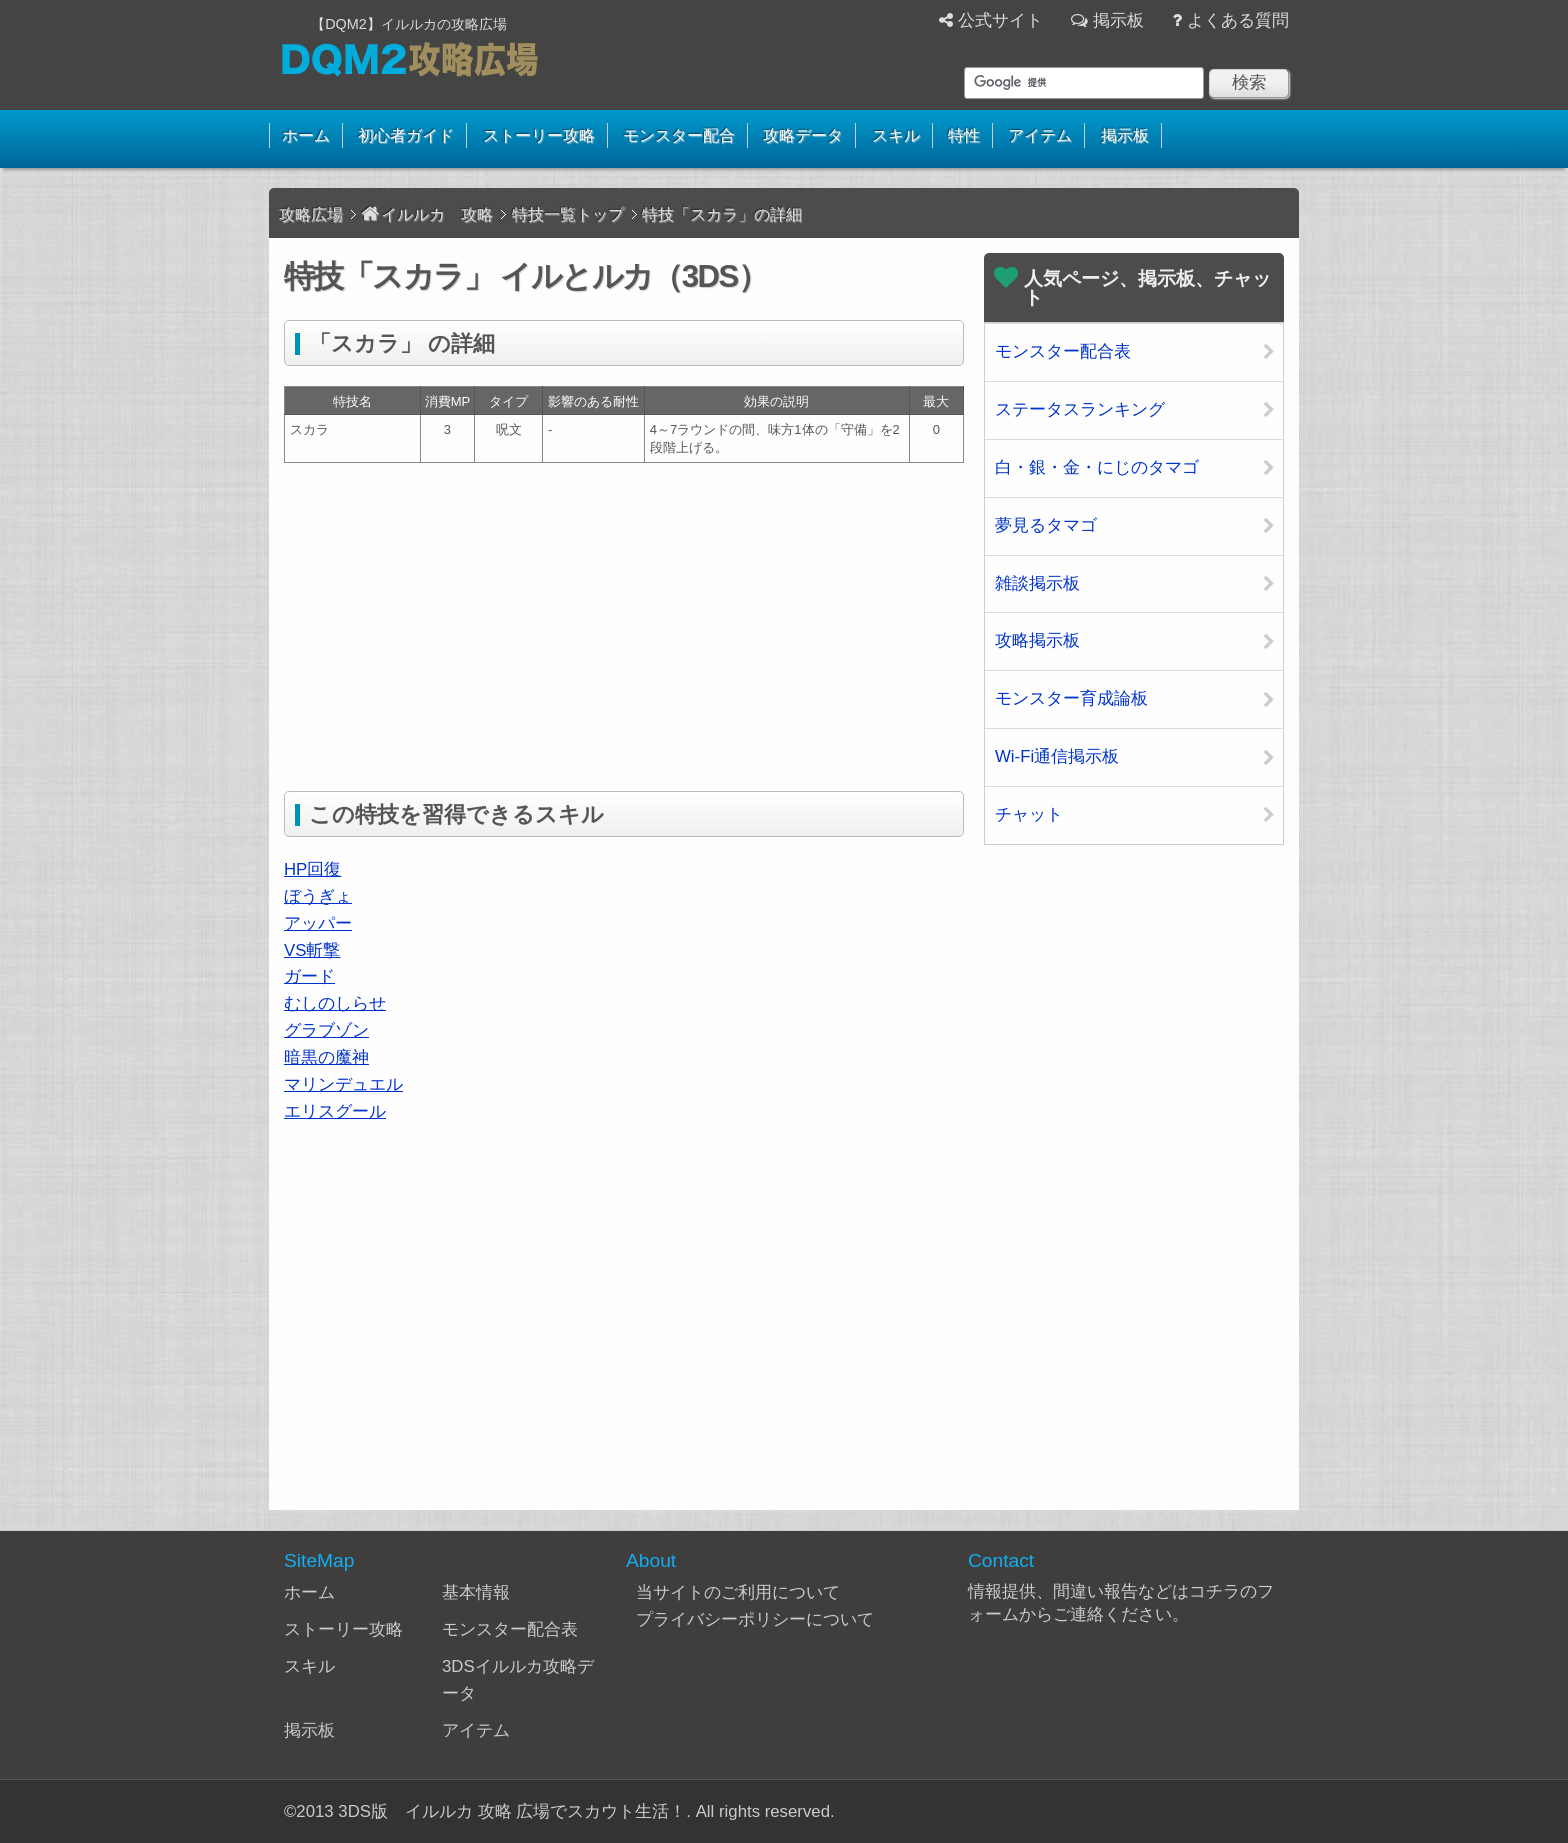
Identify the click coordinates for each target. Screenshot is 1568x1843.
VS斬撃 (312, 950)
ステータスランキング (1080, 409)
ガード (309, 976)
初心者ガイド (406, 135)
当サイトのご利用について (738, 1592)
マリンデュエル (343, 1084)
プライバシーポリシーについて (755, 1619)
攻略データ (803, 135)
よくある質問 (1238, 20)
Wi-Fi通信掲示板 (1057, 756)
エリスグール (335, 1111)
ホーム (306, 135)
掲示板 (1118, 20)
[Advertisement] (452, 623)
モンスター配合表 (1063, 351)
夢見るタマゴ (1046, 525)
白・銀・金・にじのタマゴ (1097, 467)
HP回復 (312, 869)
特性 (964, 135)
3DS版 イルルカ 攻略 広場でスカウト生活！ (512, 1811)
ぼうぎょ (318, 896)
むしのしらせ (335, 1003)
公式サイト (1000, 20)
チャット (1029, 814)
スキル (896, 135)
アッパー (318, 923)
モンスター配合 (679, 135)
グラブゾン (326, 1030)
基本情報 (476, 1592)
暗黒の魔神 (326, 1057)
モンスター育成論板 (1071, 698)
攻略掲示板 (1037, 640)
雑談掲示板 (1037, 583)
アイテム (1040, 135)
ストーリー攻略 (539, 135)
